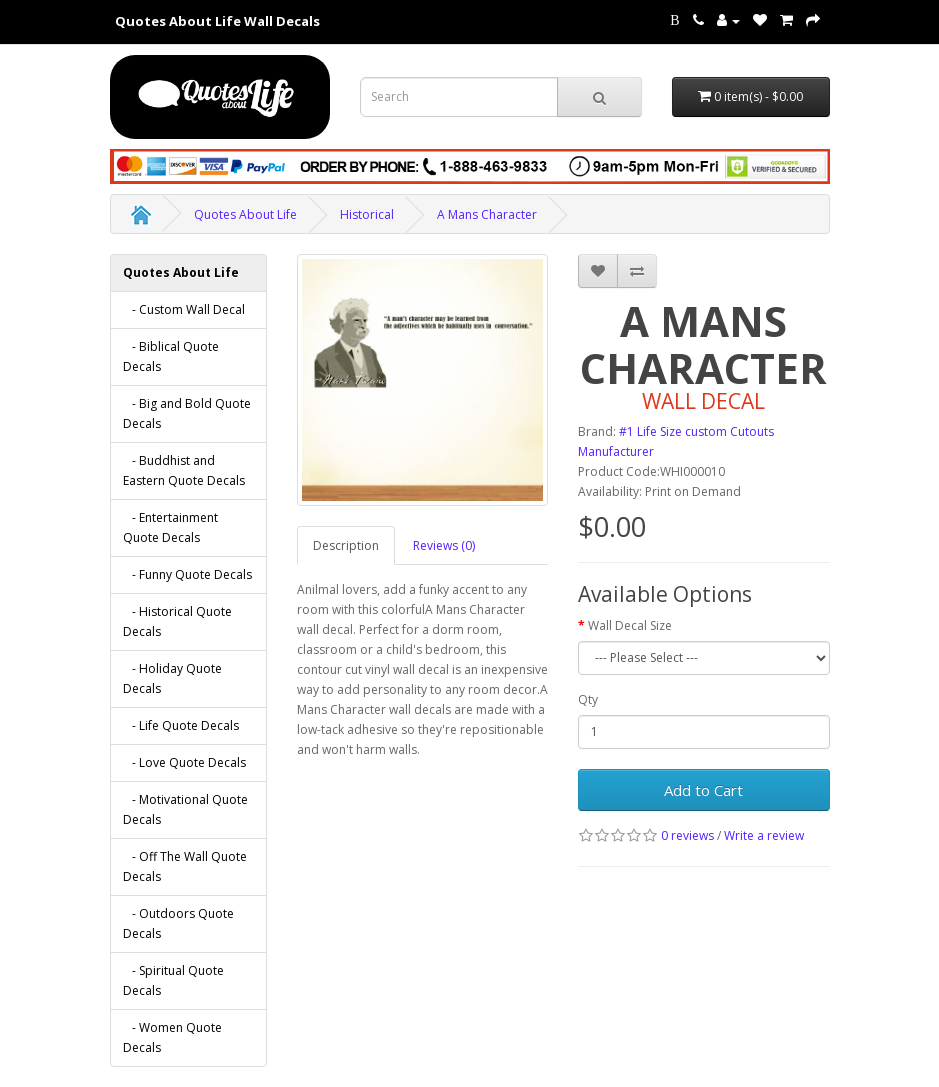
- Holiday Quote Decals (172, 678)
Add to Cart (703, 790)
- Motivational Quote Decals (185, 809)
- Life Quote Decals (181, 725)
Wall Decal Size (630, 625)
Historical (367, 214)
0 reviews (687, 835)
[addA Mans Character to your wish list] (598, 271)
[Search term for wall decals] (459, 97)
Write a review (764, 835)
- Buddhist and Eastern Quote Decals (184, 470)
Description (346, 545)
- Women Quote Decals (172, 1037)
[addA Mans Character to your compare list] (637, 271)
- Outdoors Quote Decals (178, 923)
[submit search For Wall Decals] (599, 97)
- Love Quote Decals (184, 762)
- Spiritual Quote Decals (173, 980)
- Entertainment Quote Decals (170, 527)
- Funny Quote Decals (187, 574)
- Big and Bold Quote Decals (187, 413)
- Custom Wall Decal (184, 309)
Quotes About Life (245, 214)
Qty (588, 699)
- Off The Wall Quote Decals (185, 866)
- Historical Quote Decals (177, 621)
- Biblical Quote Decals (171, 356)
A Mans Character (487, 214)
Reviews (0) (444, 545)
